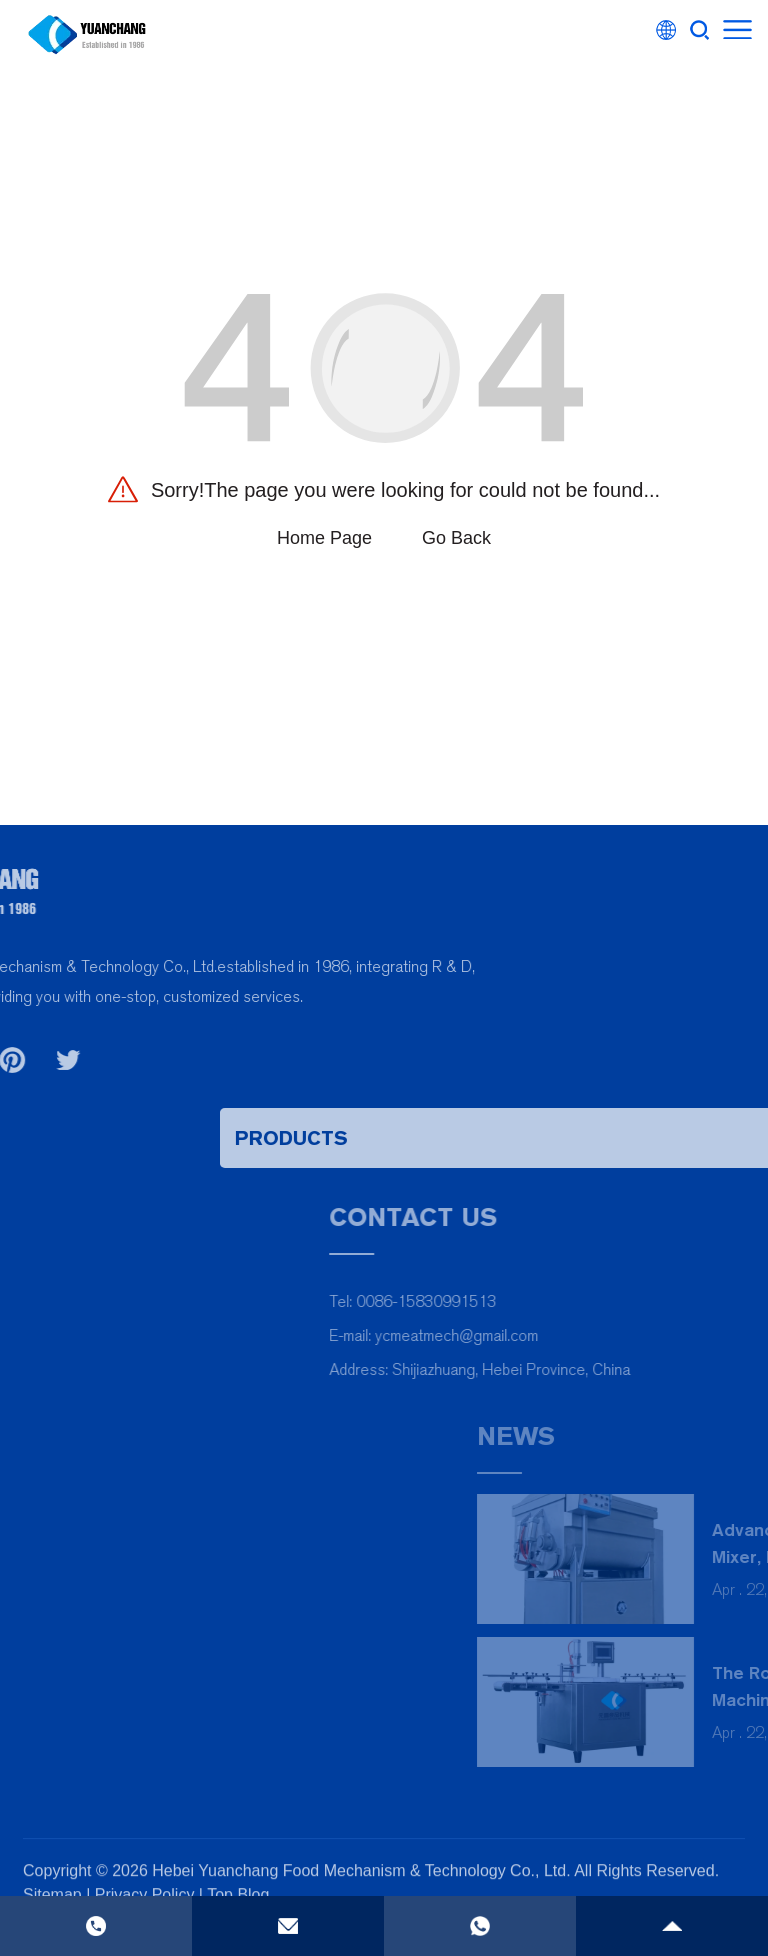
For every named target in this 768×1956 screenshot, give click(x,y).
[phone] (480, 1926)
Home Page (324, 538)
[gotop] (672, 1926)
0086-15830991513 (601, 1301)
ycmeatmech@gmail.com (631, 1335)
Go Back (456, 538)
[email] (288, 1926)
